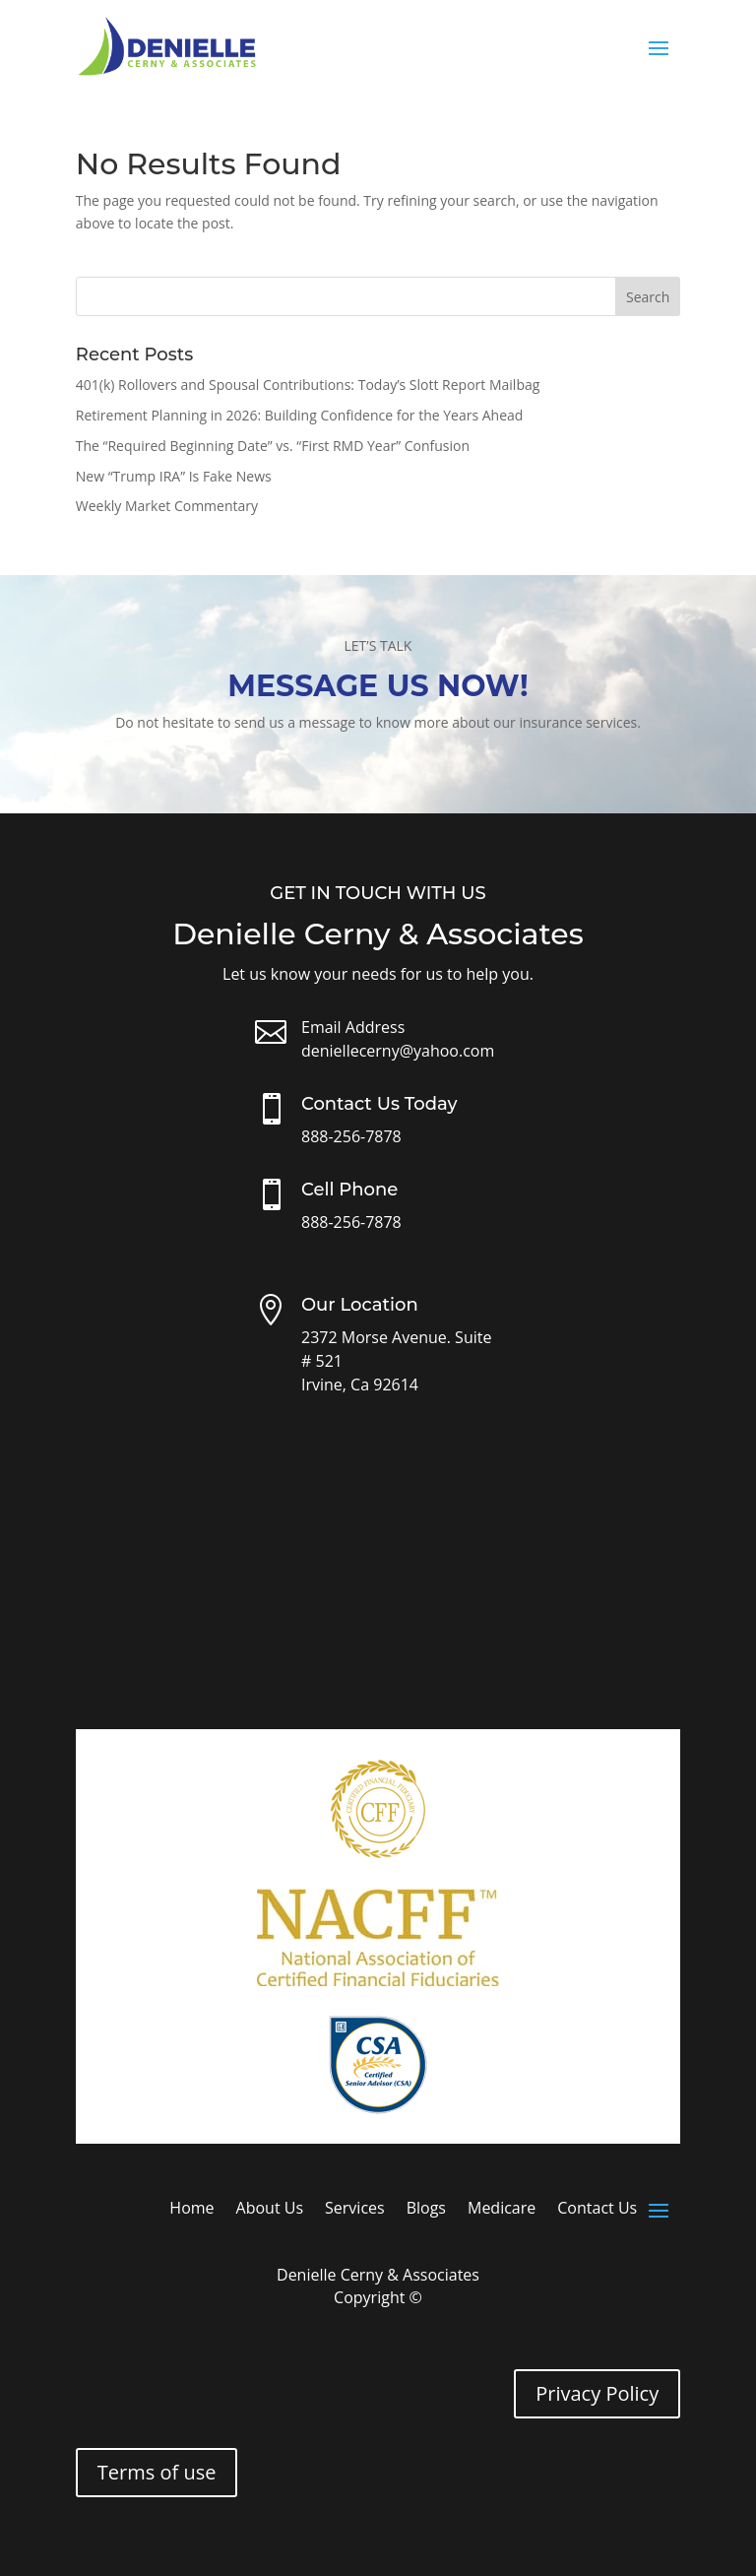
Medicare (502, 2210)
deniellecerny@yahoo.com (397, 1051)
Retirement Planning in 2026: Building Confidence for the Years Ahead (300, 415)
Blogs (426, 2210)
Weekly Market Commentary (167, 505)
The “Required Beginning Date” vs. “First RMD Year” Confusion (273, 445)
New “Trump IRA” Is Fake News (174, 476)
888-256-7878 (351, 1136)
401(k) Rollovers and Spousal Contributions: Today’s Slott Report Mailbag (308, 384)
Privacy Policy (597, 2393)
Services (355, 2210)
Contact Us (597, 2210)
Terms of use (157, 2472)
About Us (270, 2210)
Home (191, 2210)
